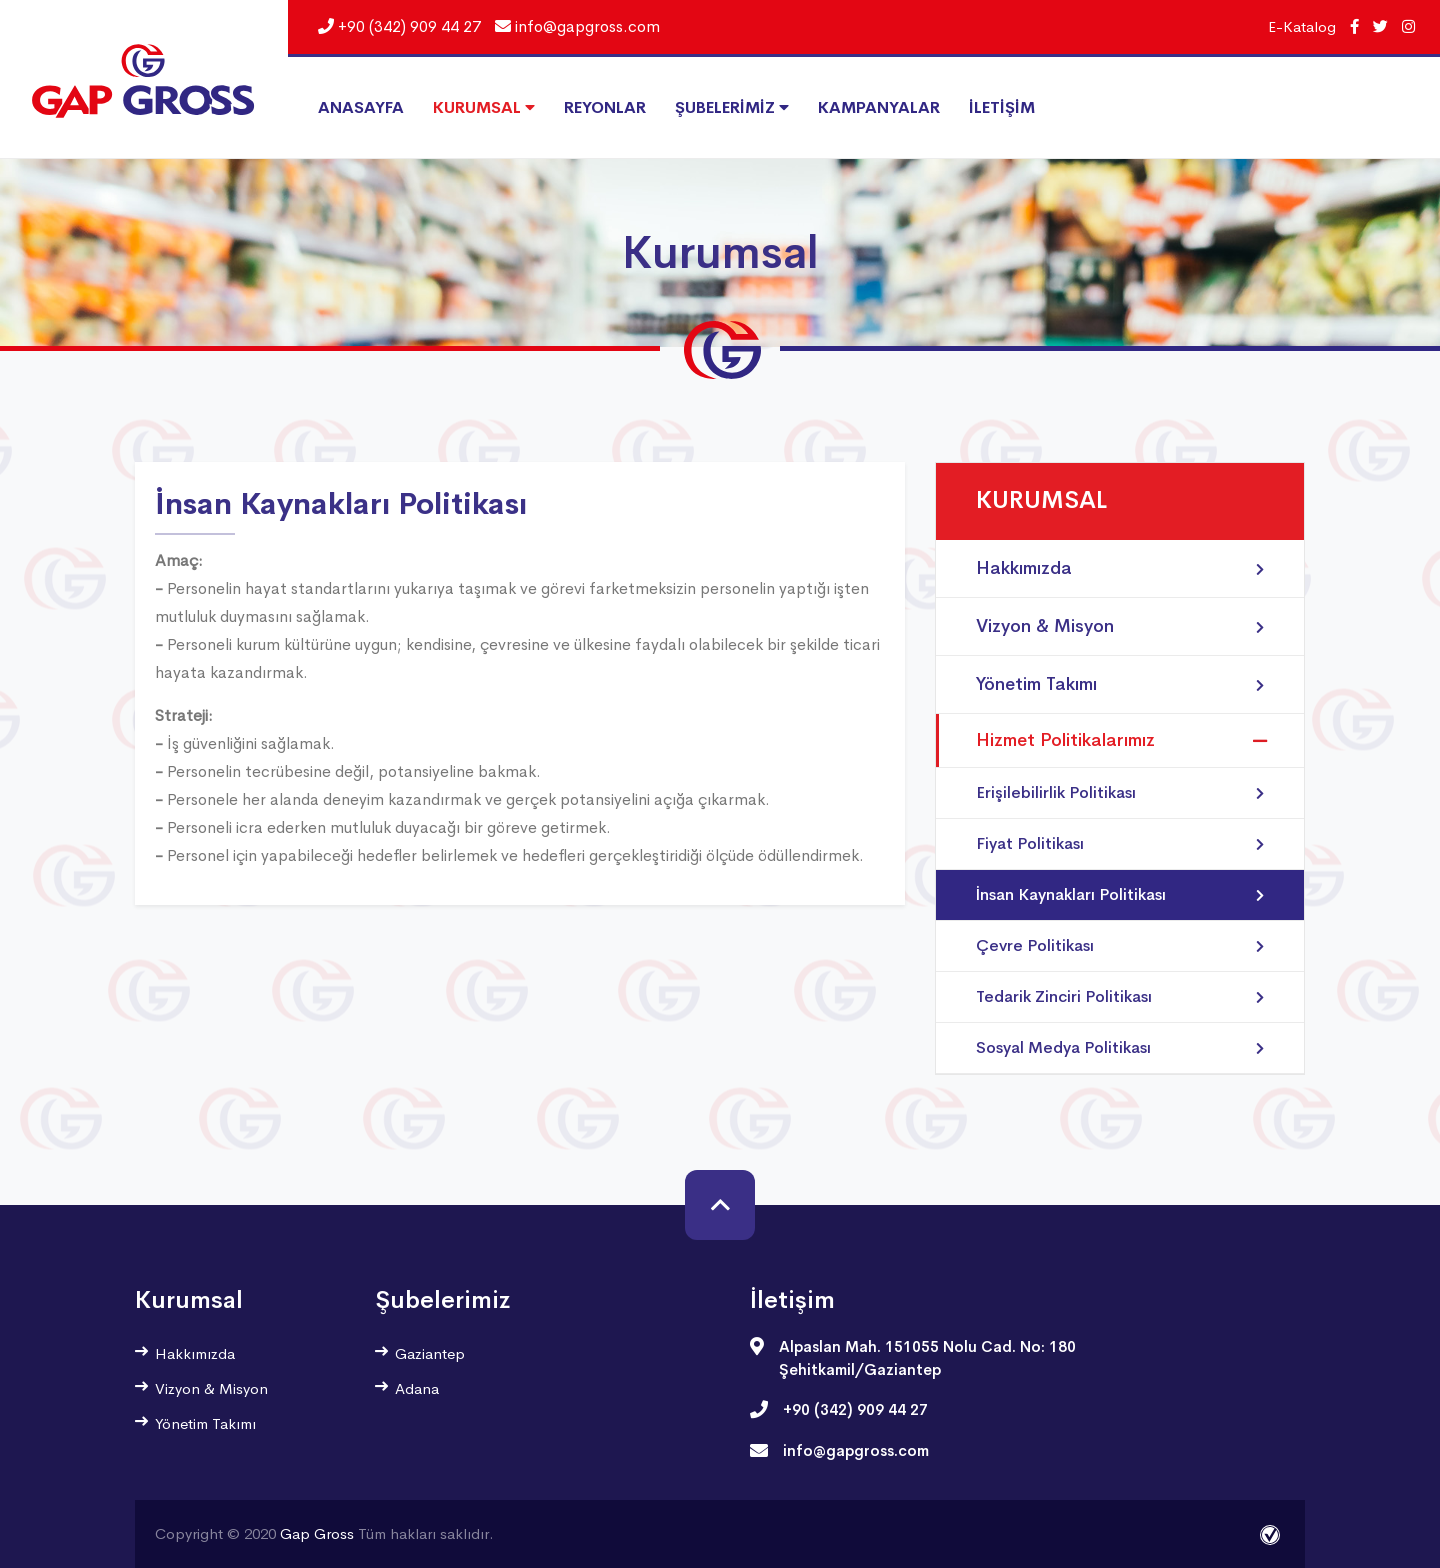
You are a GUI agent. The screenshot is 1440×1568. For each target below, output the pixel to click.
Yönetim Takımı (1120, 684)
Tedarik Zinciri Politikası (1120, 997)
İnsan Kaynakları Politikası (1120, 895)
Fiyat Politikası (1120, 844)
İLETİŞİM (1002, 107)
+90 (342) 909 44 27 (399, 26)
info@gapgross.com (577, 26)
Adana (407, 1388)
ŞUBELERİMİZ (732, 107)
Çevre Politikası (1120, 946)
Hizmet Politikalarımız (1065, 740)
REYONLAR (605, 107)
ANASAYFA (361, 107)
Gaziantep (420, 1353)
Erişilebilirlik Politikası (1120, 793)
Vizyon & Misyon (1120, 626)
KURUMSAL (484, 107)
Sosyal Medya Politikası (1120, 1048)
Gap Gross (317, 1533)
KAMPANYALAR (879, 107)
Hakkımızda (1120, 568)
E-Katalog (1302, 26)
